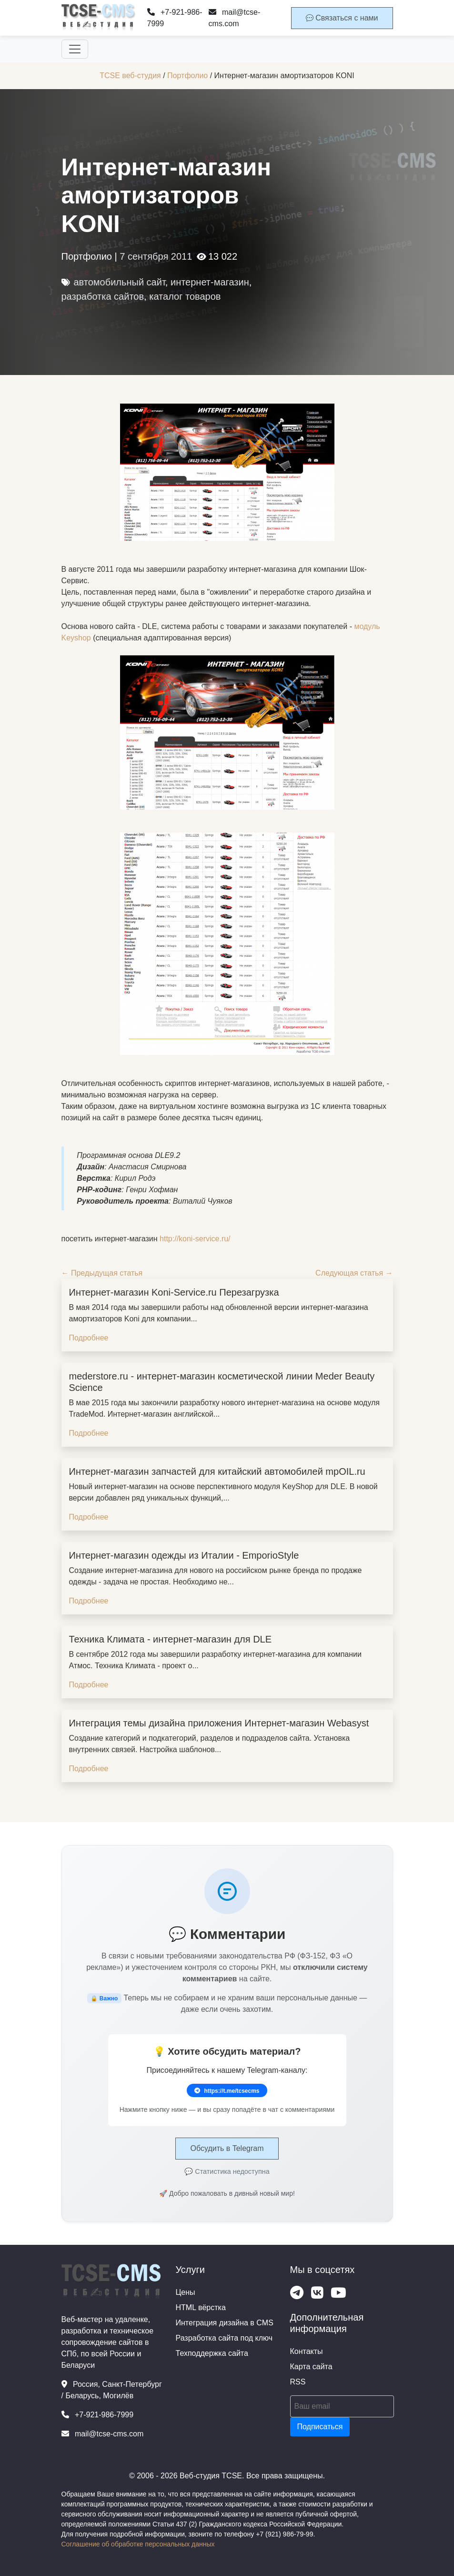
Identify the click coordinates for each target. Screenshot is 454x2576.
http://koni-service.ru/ (195, 1239)
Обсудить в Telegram (226, 2148)
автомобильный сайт (119, 282)
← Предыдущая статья (102, 1273)
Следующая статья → (354, 1273)
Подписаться (320, 2427)
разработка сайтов (102, 296)
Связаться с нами (342, 18)
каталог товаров (185, 296)
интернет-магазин (210, 282)
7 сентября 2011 (156, 256)
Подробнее (89, 1338)
